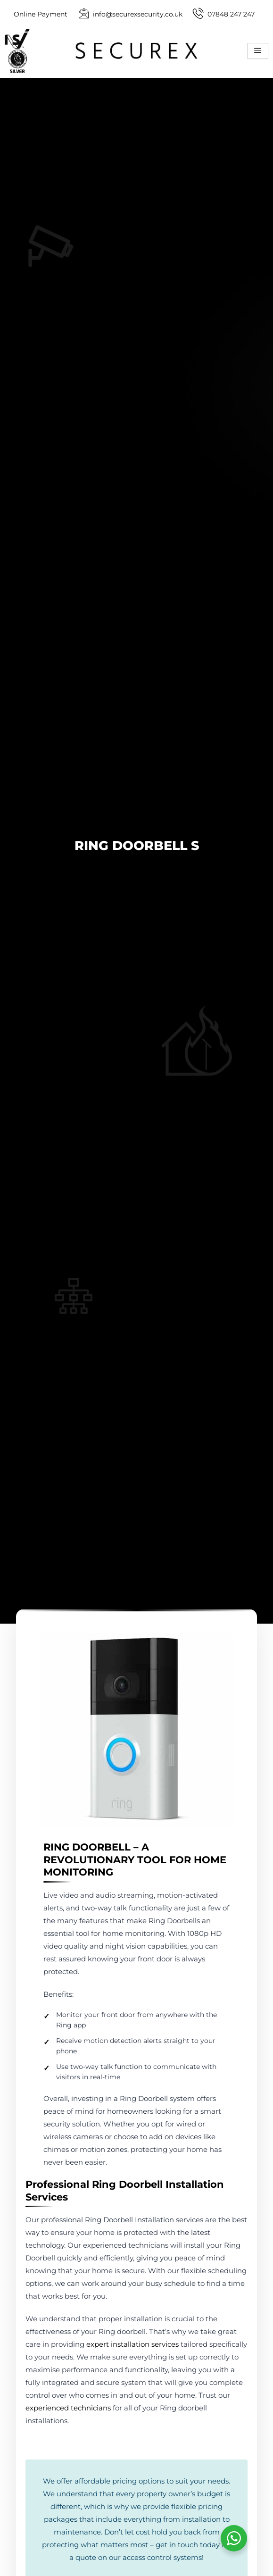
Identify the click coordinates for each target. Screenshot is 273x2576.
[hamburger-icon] (257, 51)
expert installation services (132, 2344)
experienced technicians (68, 2407)
